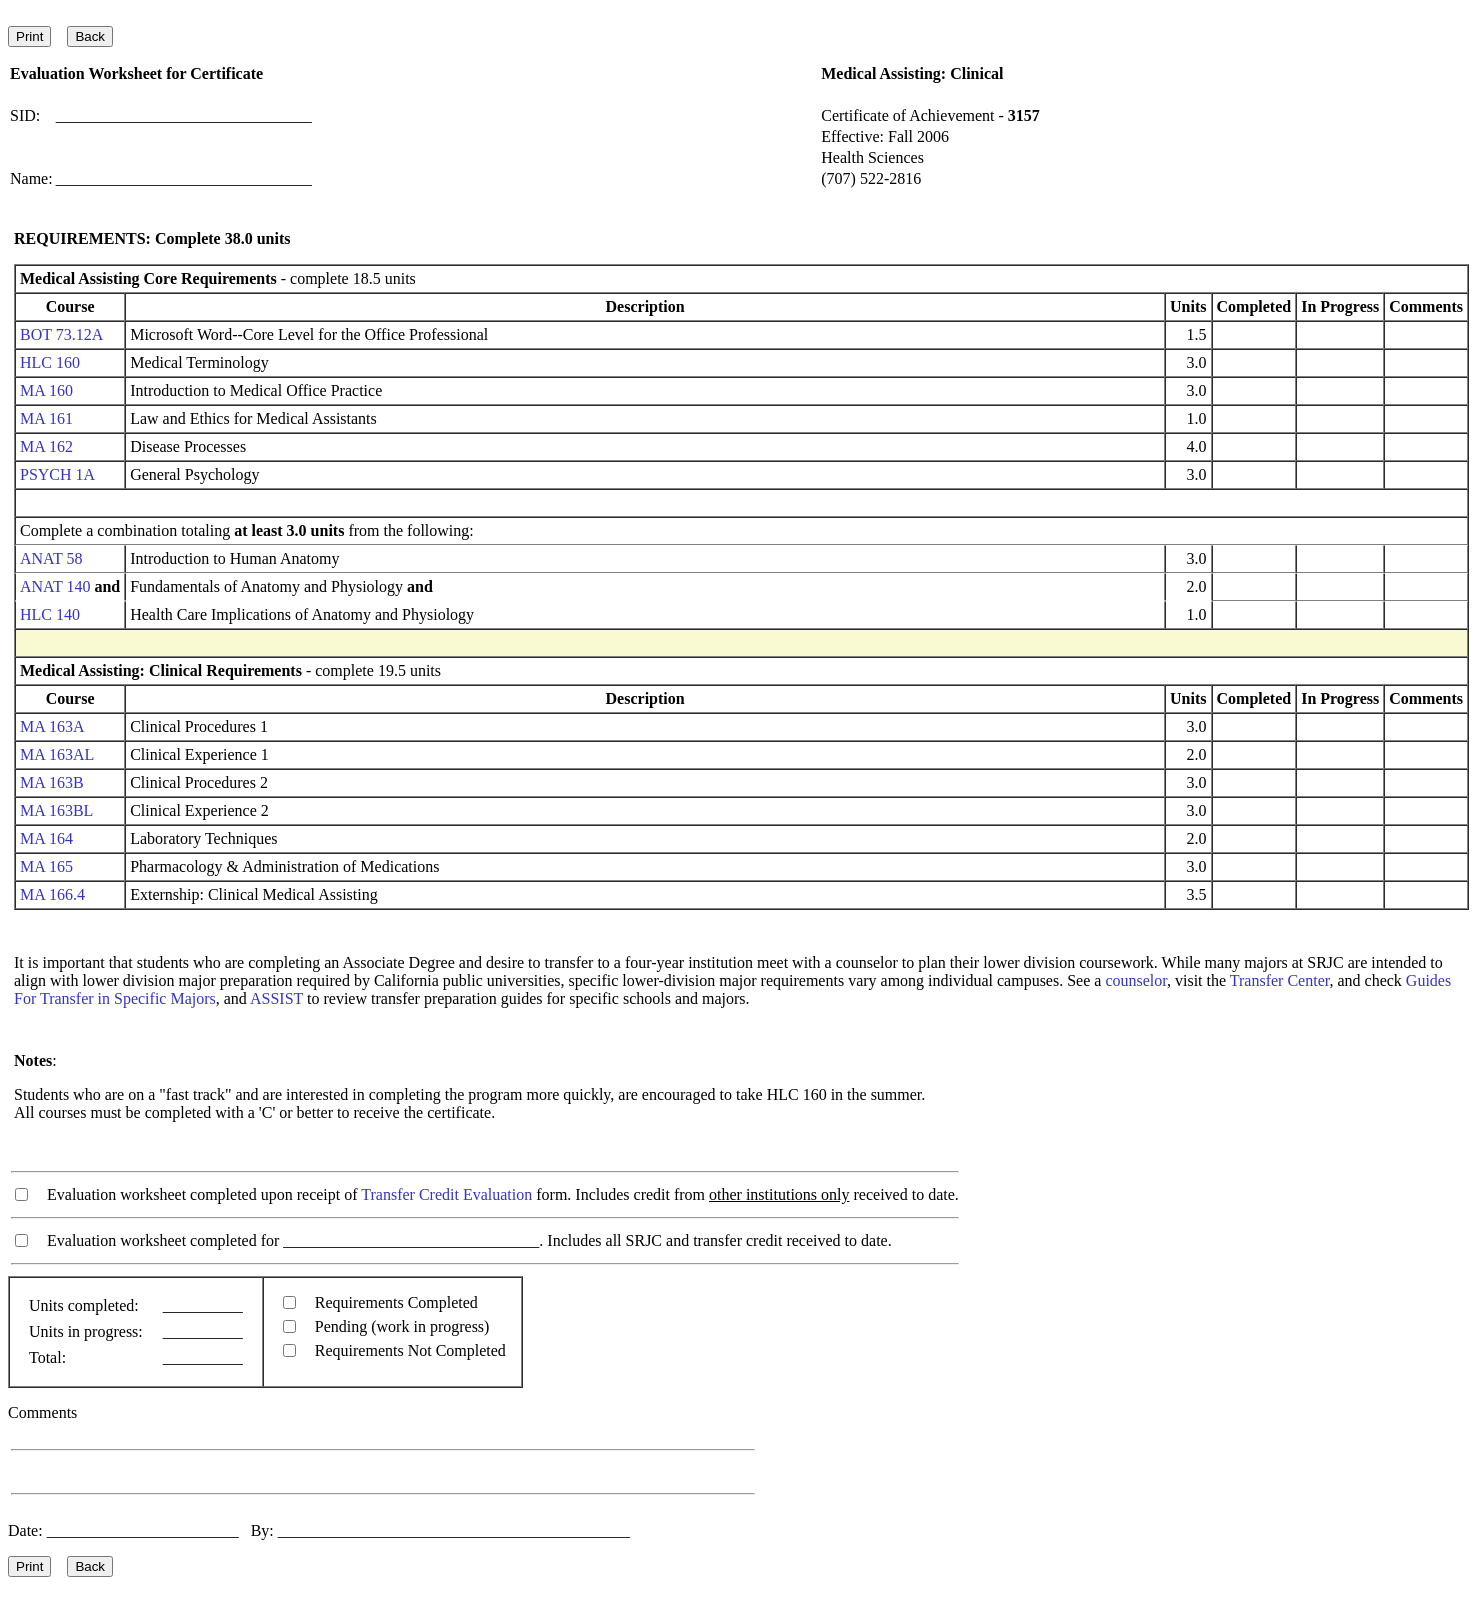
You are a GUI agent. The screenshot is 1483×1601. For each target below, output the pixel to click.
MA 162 (46, 446)
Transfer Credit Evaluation (446, 1194)
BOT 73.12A (61, 334)
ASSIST (276, 998)
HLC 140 (50, 614)
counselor (1136, 980)
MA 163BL (56, 810)
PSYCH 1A (57, 474)
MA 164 (46, 838)
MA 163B (52, 782)
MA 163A (52, 726)
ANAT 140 (55, 586)
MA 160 (46, 390)
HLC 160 (50, 362)
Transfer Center (1280, 980)
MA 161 (46, 418)
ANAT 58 (51, 558)
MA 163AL (57, 754)
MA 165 (46, 866)
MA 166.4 (52, 894)
